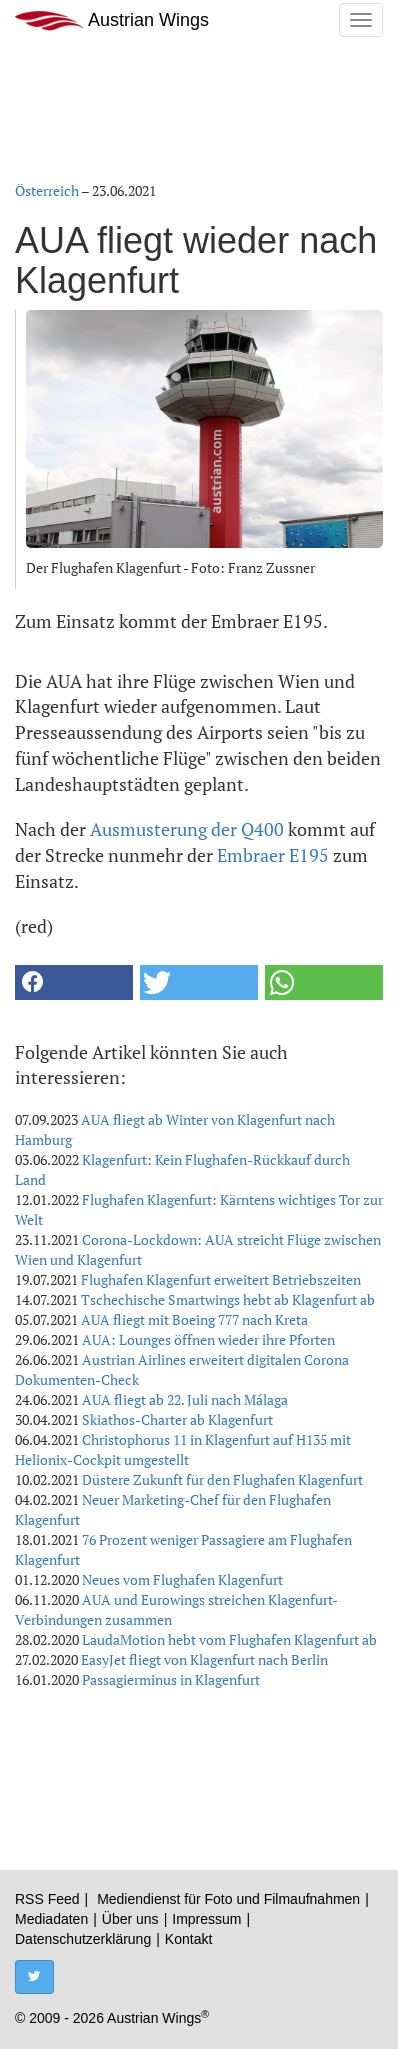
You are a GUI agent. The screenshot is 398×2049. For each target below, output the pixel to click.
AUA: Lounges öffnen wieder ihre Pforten (208, 1339)
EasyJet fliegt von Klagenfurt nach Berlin (204, 1659)
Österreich (47, 190)
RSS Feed (47, 1899)
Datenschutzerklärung (83, 1939)
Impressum (206, 1919)
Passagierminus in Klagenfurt (171, 1679)
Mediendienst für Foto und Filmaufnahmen (228, 1899)
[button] (74, 982)
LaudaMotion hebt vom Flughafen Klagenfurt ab (229, 1639)
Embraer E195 (273, 855)
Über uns (130, 1919)
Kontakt (188, 1939)
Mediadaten (51, 1919)
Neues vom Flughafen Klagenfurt (182, 1579)
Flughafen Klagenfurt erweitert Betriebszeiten (221, 1279)
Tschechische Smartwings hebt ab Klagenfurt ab (228, 1299)
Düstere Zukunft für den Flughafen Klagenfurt (222, 1479)
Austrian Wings (112, 20)
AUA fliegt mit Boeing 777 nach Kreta (194, 1319)
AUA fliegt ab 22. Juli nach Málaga (185, 1399)
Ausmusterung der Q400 (187, 829)
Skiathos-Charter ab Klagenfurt (177, 1419)
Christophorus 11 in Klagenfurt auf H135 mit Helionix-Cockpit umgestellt (183, 1449)
